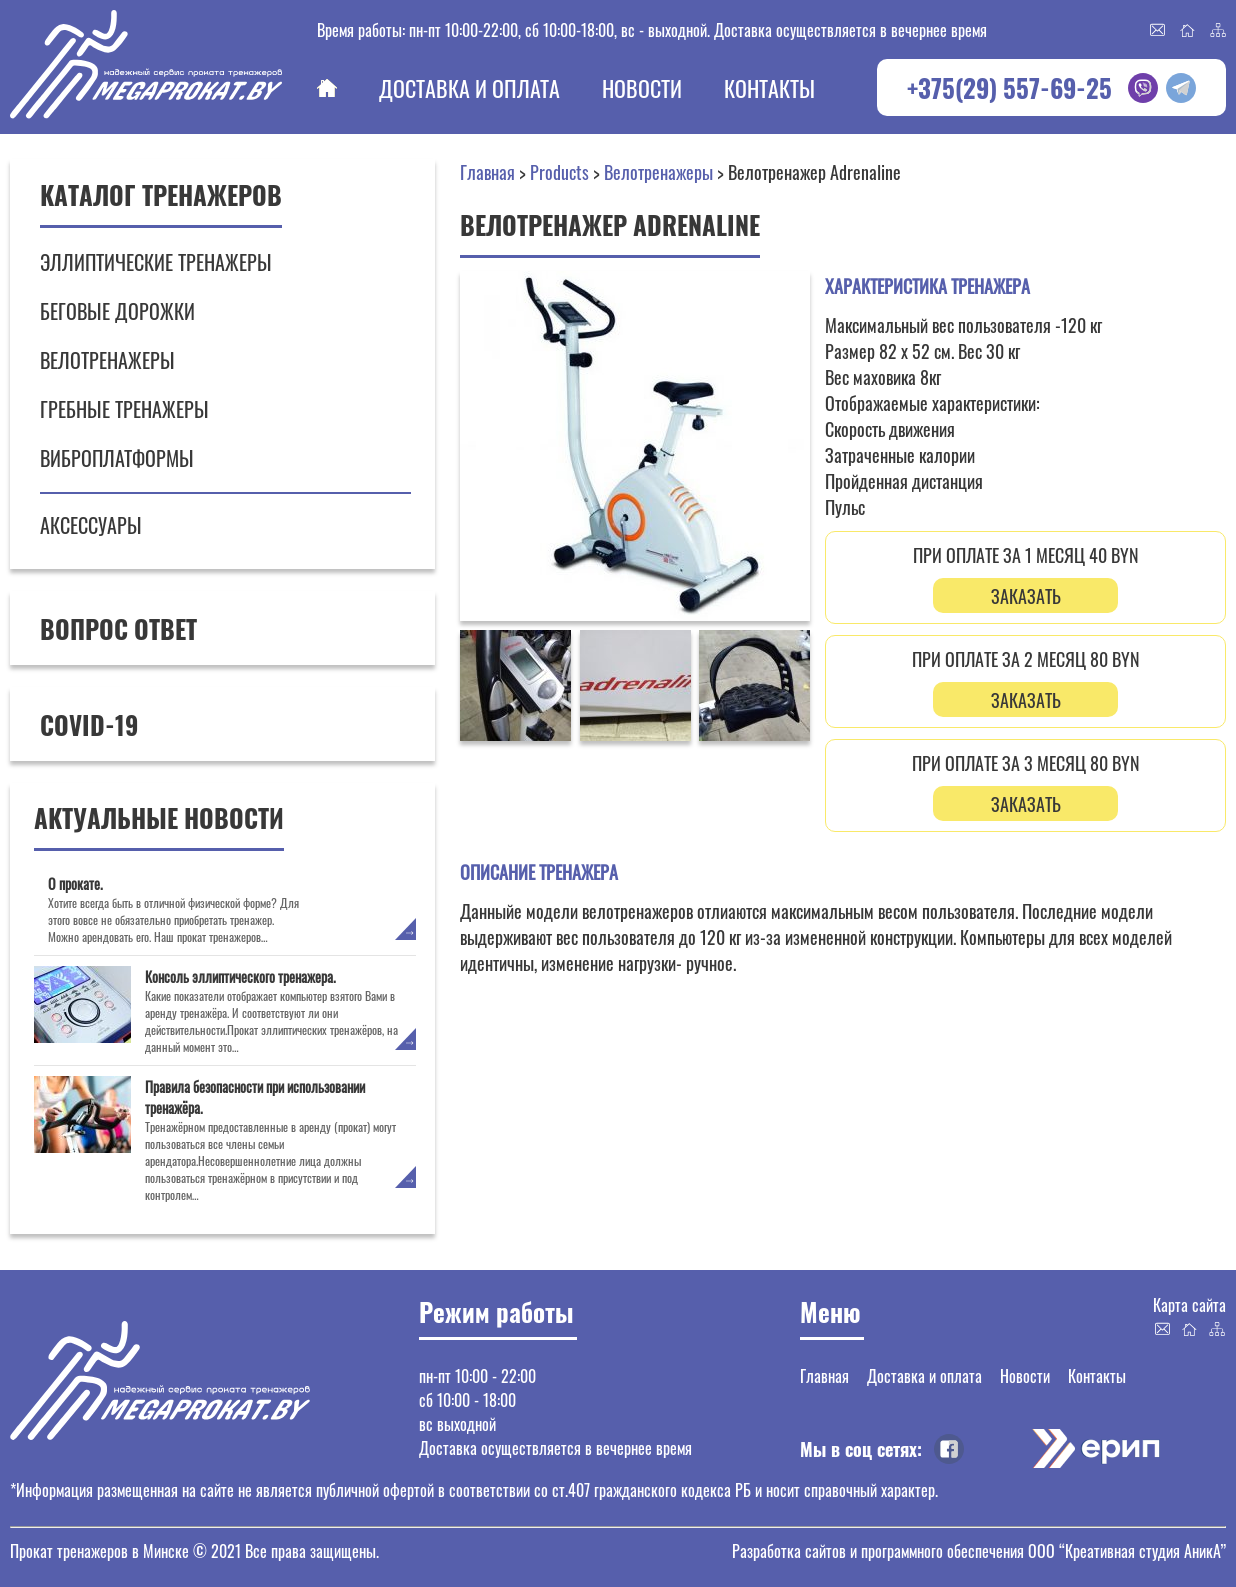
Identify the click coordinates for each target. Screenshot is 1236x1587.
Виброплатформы (117, 458)
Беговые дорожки (117, 311)
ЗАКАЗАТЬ (1026, 596)
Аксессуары (91, 525)
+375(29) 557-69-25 (1009, 87)
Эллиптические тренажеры (156, 262)
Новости (642, 88)
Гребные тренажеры (124, 409)
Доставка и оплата (469, 88)
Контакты (769, 88)
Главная (327, 88)
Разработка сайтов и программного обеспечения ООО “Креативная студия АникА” (979, 1551)
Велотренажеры (107, 360)
